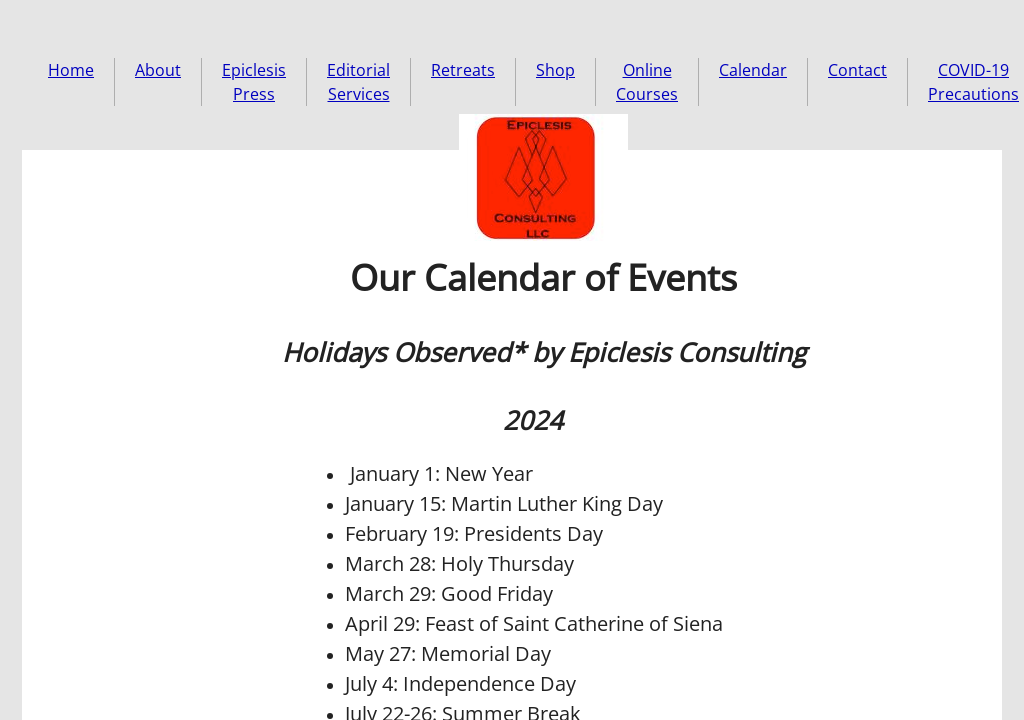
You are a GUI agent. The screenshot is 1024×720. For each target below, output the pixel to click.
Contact (857, 70)
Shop (555, 70)
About (158, 70)
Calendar (753, 70)
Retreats (463, 70)
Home (71, 70)
